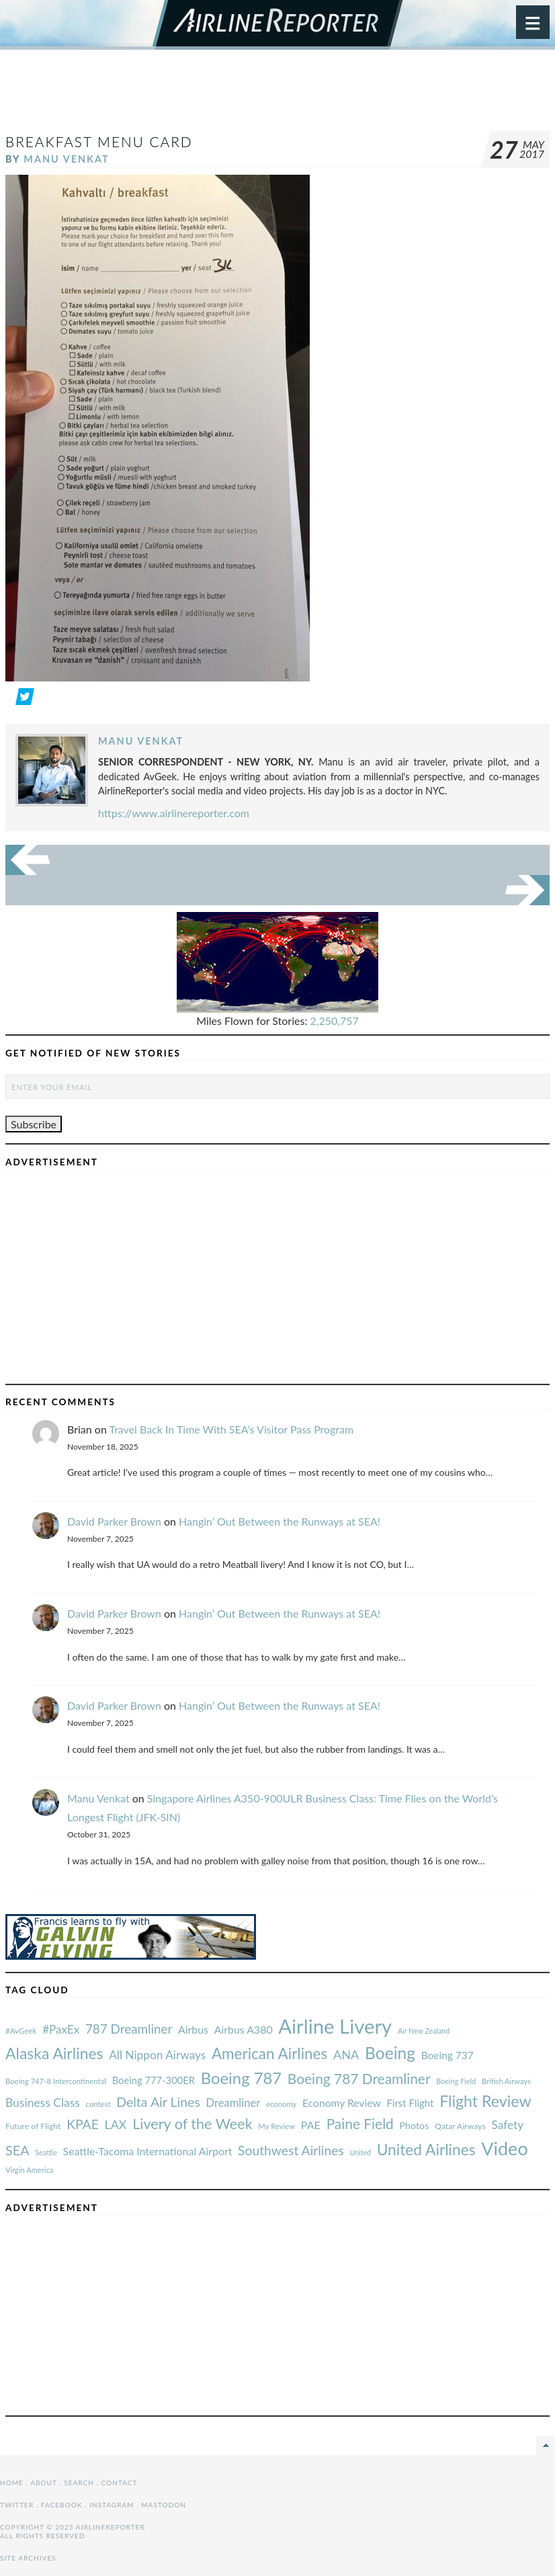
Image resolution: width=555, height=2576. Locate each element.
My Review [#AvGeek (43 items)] (276, 2126)
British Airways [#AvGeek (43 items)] (506, 2081)
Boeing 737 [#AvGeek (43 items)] (447, 2055)
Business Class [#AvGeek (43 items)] (42, 2102)
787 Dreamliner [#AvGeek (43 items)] (128, 2028)
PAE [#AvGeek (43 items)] (311, 2124)
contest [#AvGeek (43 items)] (98, 2104)
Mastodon (163, 2505)
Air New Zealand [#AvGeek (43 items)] (424, 2030)
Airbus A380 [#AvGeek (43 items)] (243, 2029)
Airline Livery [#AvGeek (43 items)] (335, 2026)
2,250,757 (334, 1020)
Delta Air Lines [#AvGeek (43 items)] (158, 2102)
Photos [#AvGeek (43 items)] (414, 2125)
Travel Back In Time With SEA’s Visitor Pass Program (231, 1429)
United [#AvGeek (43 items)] (360, 2152)
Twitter (17, 2505)
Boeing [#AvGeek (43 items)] (390, 2053)
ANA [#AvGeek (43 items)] (346, 2054)
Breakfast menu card (99, 141)
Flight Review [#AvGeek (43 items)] (485, 2100)
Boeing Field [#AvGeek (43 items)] (456, 2081)
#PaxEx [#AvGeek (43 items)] (60, 2029)
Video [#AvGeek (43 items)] (504, 2148)
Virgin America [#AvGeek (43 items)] (29, 2169)
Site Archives (28, 2558)
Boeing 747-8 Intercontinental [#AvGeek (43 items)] (55, 2081)
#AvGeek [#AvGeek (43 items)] (20, 2030)
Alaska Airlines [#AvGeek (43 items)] (54, 2053)
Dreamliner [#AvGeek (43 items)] (233, 2103)
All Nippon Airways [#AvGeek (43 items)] (157, 2055)
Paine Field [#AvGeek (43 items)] (360, 2123)
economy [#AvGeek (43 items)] (281, 2104)
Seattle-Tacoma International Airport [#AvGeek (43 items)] (147, 2151)
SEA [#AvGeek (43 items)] (17, 2150)
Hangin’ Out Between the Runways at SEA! (279, 1521)
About (43, 2483)
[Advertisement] (277, 97)
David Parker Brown (114, 1521)
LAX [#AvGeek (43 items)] (116, 2124)
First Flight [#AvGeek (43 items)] (409, 2103)
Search (79, 2483)
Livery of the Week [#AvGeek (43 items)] (192, 2123)
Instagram (111, 2505)
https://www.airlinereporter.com (173, 812)
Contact (119, 2483)
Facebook (62, 2505)
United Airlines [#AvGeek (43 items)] (426, 2150)
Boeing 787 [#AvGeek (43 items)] (241, 2077)
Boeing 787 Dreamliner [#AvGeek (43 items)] (359, 2078)
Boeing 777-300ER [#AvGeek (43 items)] (153, 2080)
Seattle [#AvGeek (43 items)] (46, 2152)
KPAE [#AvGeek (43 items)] (83, 2124)
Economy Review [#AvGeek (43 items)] (341, 2103)
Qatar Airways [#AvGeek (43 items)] (460, 2126)
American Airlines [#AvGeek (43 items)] (269, 2053)
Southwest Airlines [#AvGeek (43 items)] (291, 2150)
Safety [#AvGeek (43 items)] (507, 2125)
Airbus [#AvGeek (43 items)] (193, 2029)
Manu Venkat (66, 159)
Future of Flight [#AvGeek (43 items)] (33, 2126)
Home (12, 2483)
